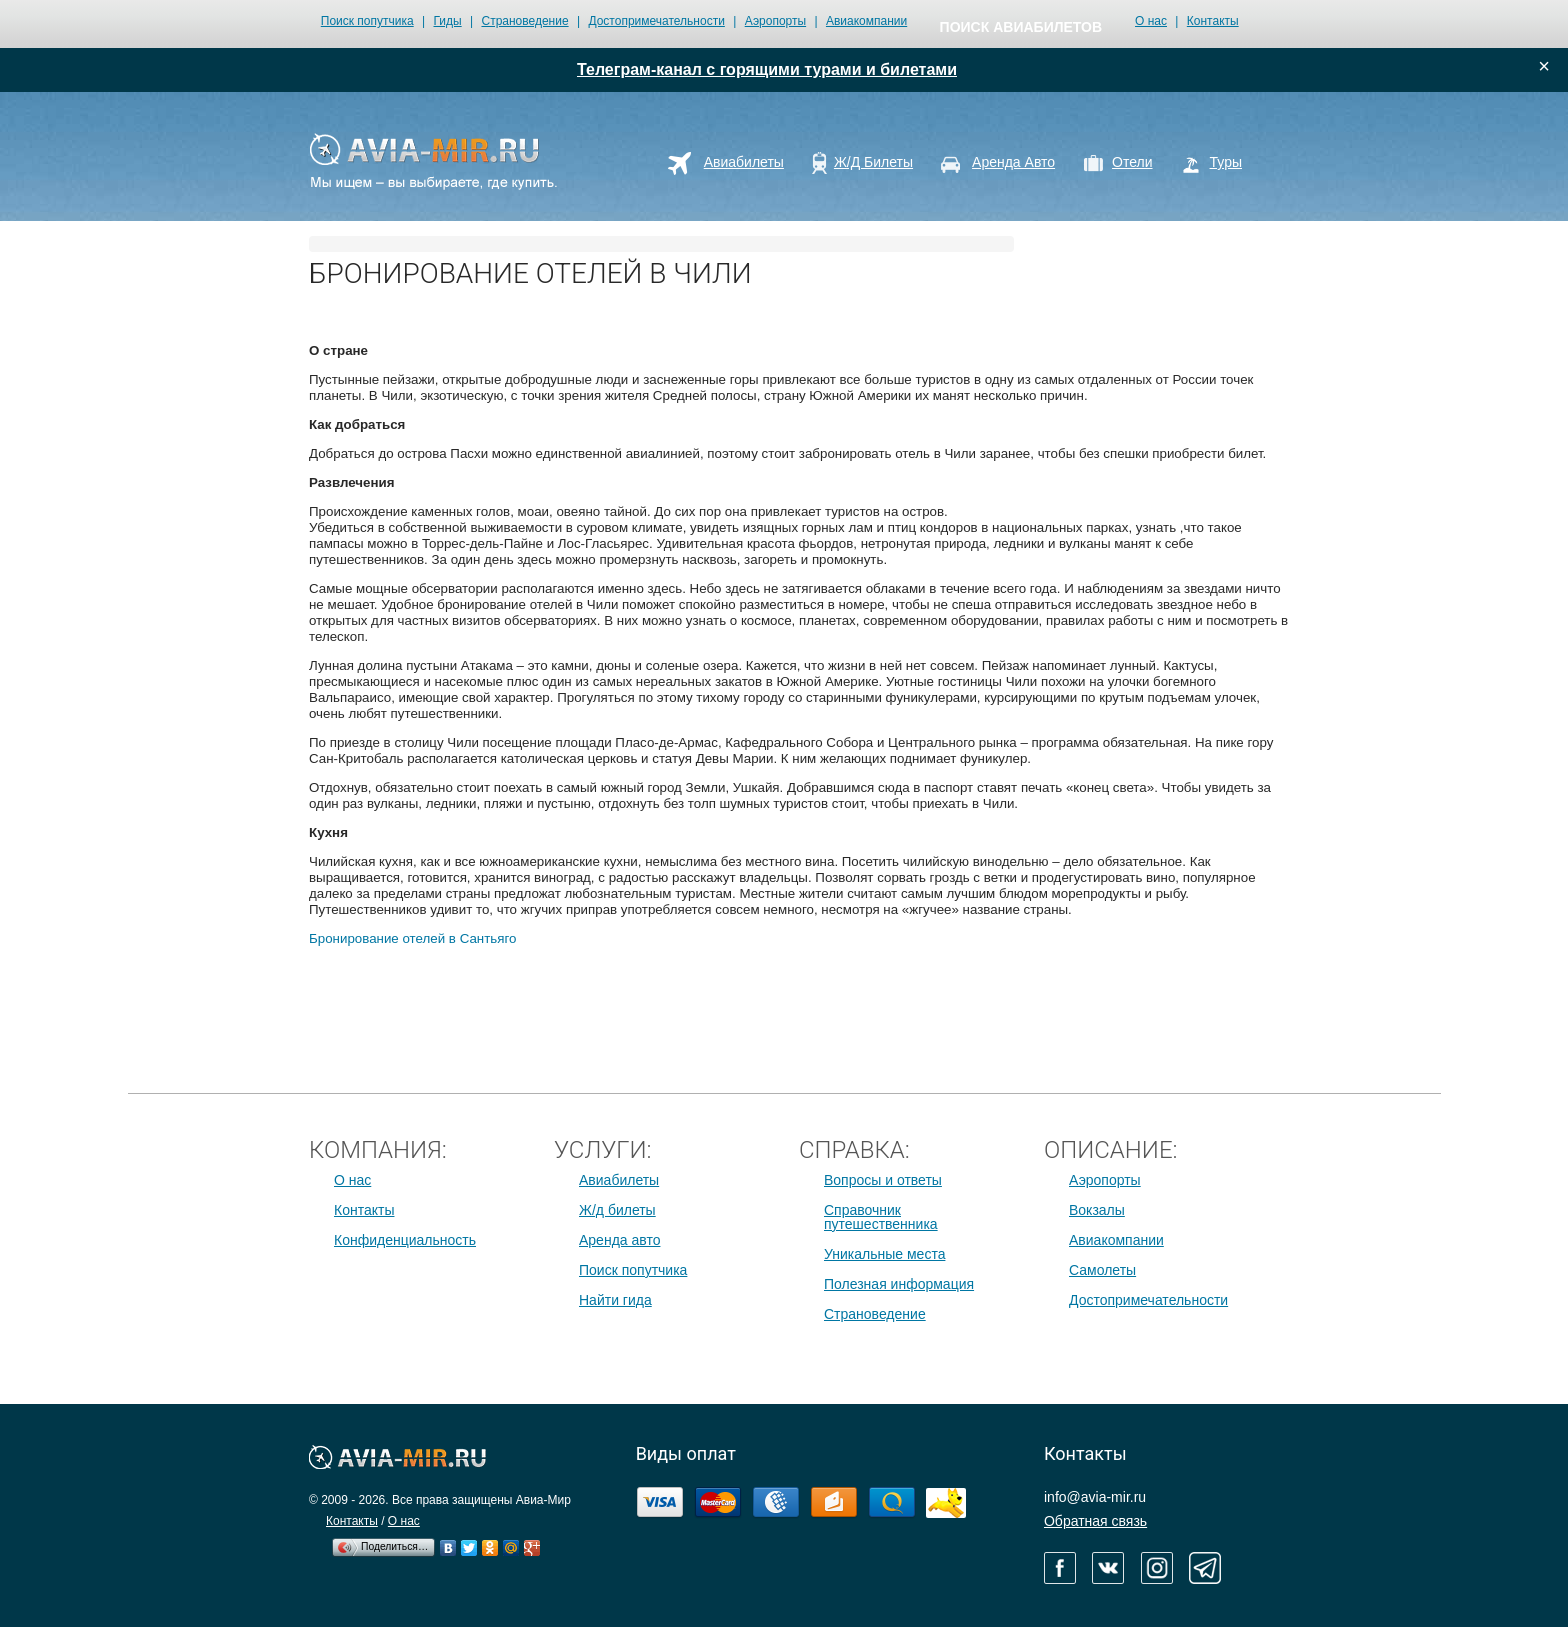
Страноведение (524, 21)
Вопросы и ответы (883, 1180)
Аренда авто (619, 1240)
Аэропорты (775, 21)
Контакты (1213, 21)
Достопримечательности (656, 21)
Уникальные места (884, 1254)
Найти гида (615, 1300)
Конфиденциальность (405, 1240)
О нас (1151, 21)
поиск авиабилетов (1021, 27)
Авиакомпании (866, 21)
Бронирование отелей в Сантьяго (412, 938)
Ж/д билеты (617, 1210)
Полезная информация (899, 1284)
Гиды (448, 21)
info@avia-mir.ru (1095, 1497)
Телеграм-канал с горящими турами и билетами (767, 69)
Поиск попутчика (367, 21)
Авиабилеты (619, 1180)
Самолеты (1102, 1270)
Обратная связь (1095, 1521)
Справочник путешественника (881, 1217)
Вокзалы (1097, 1210)
